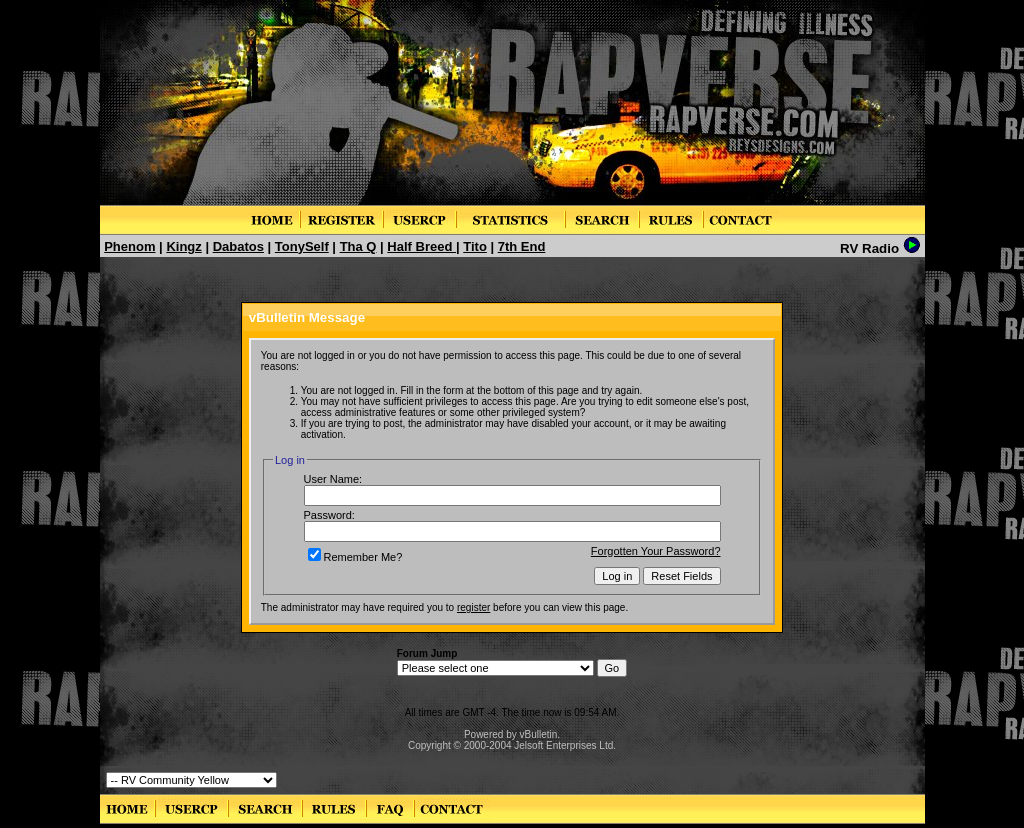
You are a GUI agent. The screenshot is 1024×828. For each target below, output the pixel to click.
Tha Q (358, 246)
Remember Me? (355, 557)
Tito (475, 246)
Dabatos (238, 246)
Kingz (183, 246)
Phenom (129, 246)
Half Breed (421, 246)
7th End (522, 246)
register (473, 607)
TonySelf (302, 246)
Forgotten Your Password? (656, 551)
